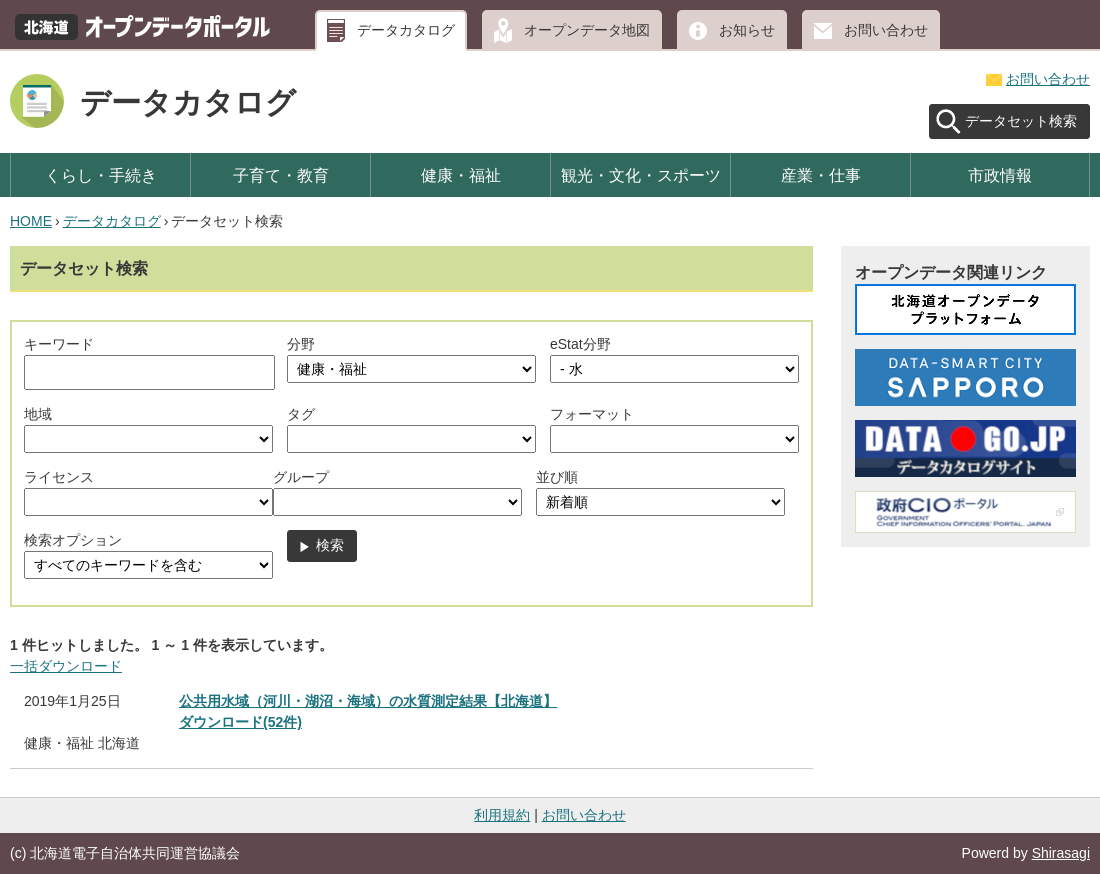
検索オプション (73, 540)
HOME (31, 221)
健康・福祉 (461, 175)
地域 (38, 414)
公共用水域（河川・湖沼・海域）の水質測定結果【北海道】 (368, 701)
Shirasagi (1061, 853)
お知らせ (747, 30)
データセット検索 (1021, 121)
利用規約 (502, 815)
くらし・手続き (101, 175)
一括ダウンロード (66, 666)
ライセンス (59, 477)
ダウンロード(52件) (240, 722)
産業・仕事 (821, 175)
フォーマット (592, 414)
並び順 (557, 477)
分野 (301, 344)
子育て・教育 (281, 175)
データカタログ (406, 30)
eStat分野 (580, 344)
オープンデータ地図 (587, 30)
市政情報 (1000, 175)
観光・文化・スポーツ (641, 175)
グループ (301, 477)
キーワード (59, 344)
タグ (301, 414)
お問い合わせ (886, 30)
